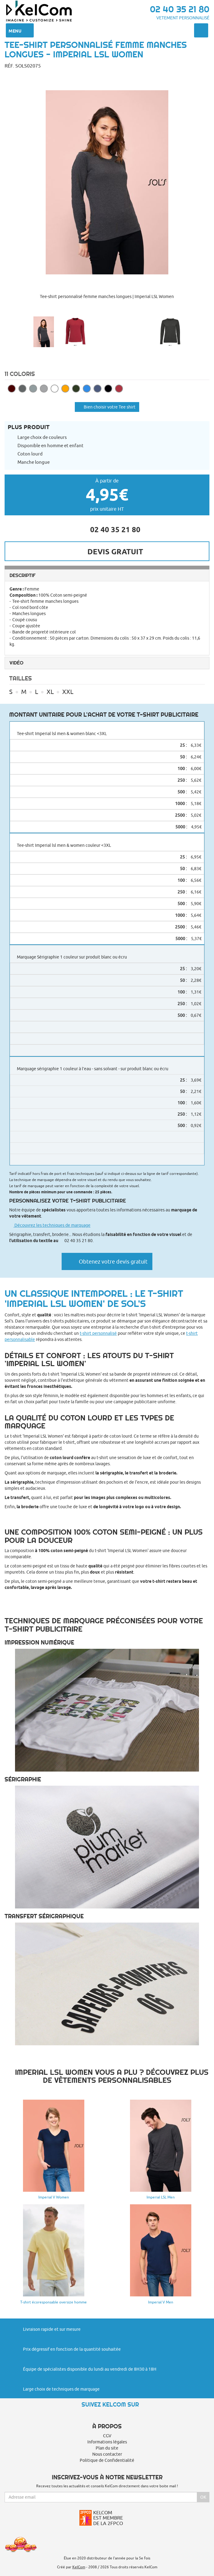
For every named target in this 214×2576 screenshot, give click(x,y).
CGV (107, 2435)
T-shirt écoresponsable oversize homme (53, 2302)
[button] (107, 310)
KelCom (78, 2567)
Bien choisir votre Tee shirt (107, 407)
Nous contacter (107, 2454)
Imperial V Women (53, 2197)
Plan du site (107, 2448)
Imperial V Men (160, 2302)
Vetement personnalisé (182, 17)
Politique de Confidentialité (107, 2460)
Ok (203, 2497)
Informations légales (107, 2441)
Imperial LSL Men (161, 2197)
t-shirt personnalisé (98, 1333)
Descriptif (23, 575)
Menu (20, 30)
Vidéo (16, 663)
